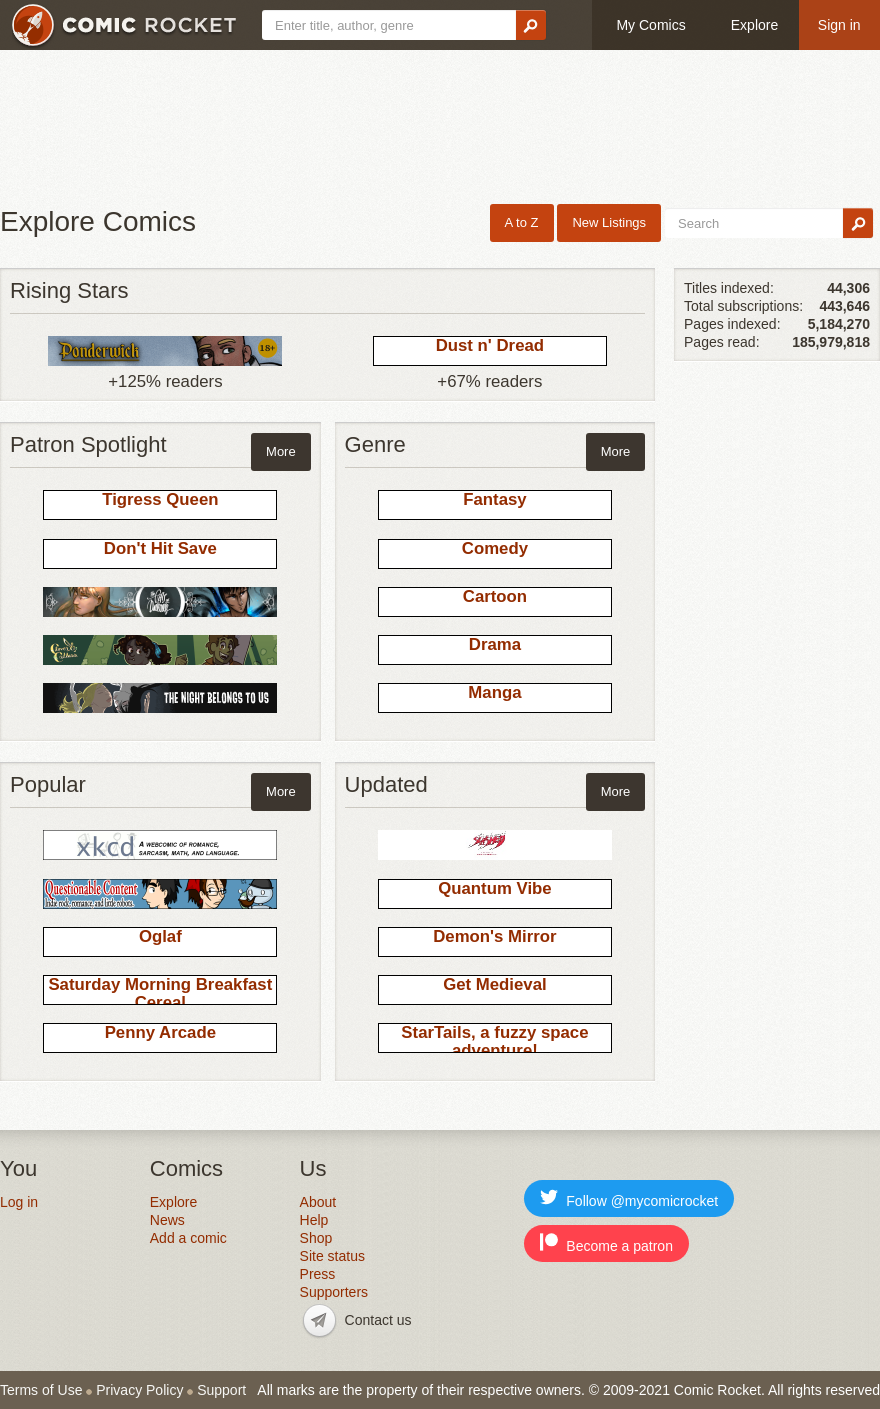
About (318, 1202)
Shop (316, 1238)
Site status (332, 1256)
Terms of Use (41, 1390)
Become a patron (606, 1243)
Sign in (839, 25)
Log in (19, 1202)
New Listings (609, 222)
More (281, 451)
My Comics (650, 25)
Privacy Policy (139, 1390)
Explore (754, 25)
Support (221, 1390)
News (167, 1220)
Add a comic (188, 1238)
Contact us (378, 1320)
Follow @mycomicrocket (629, 1198)
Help (314, 1220)
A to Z (522, 222)
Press (318, 1274)
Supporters (334, 1292)
